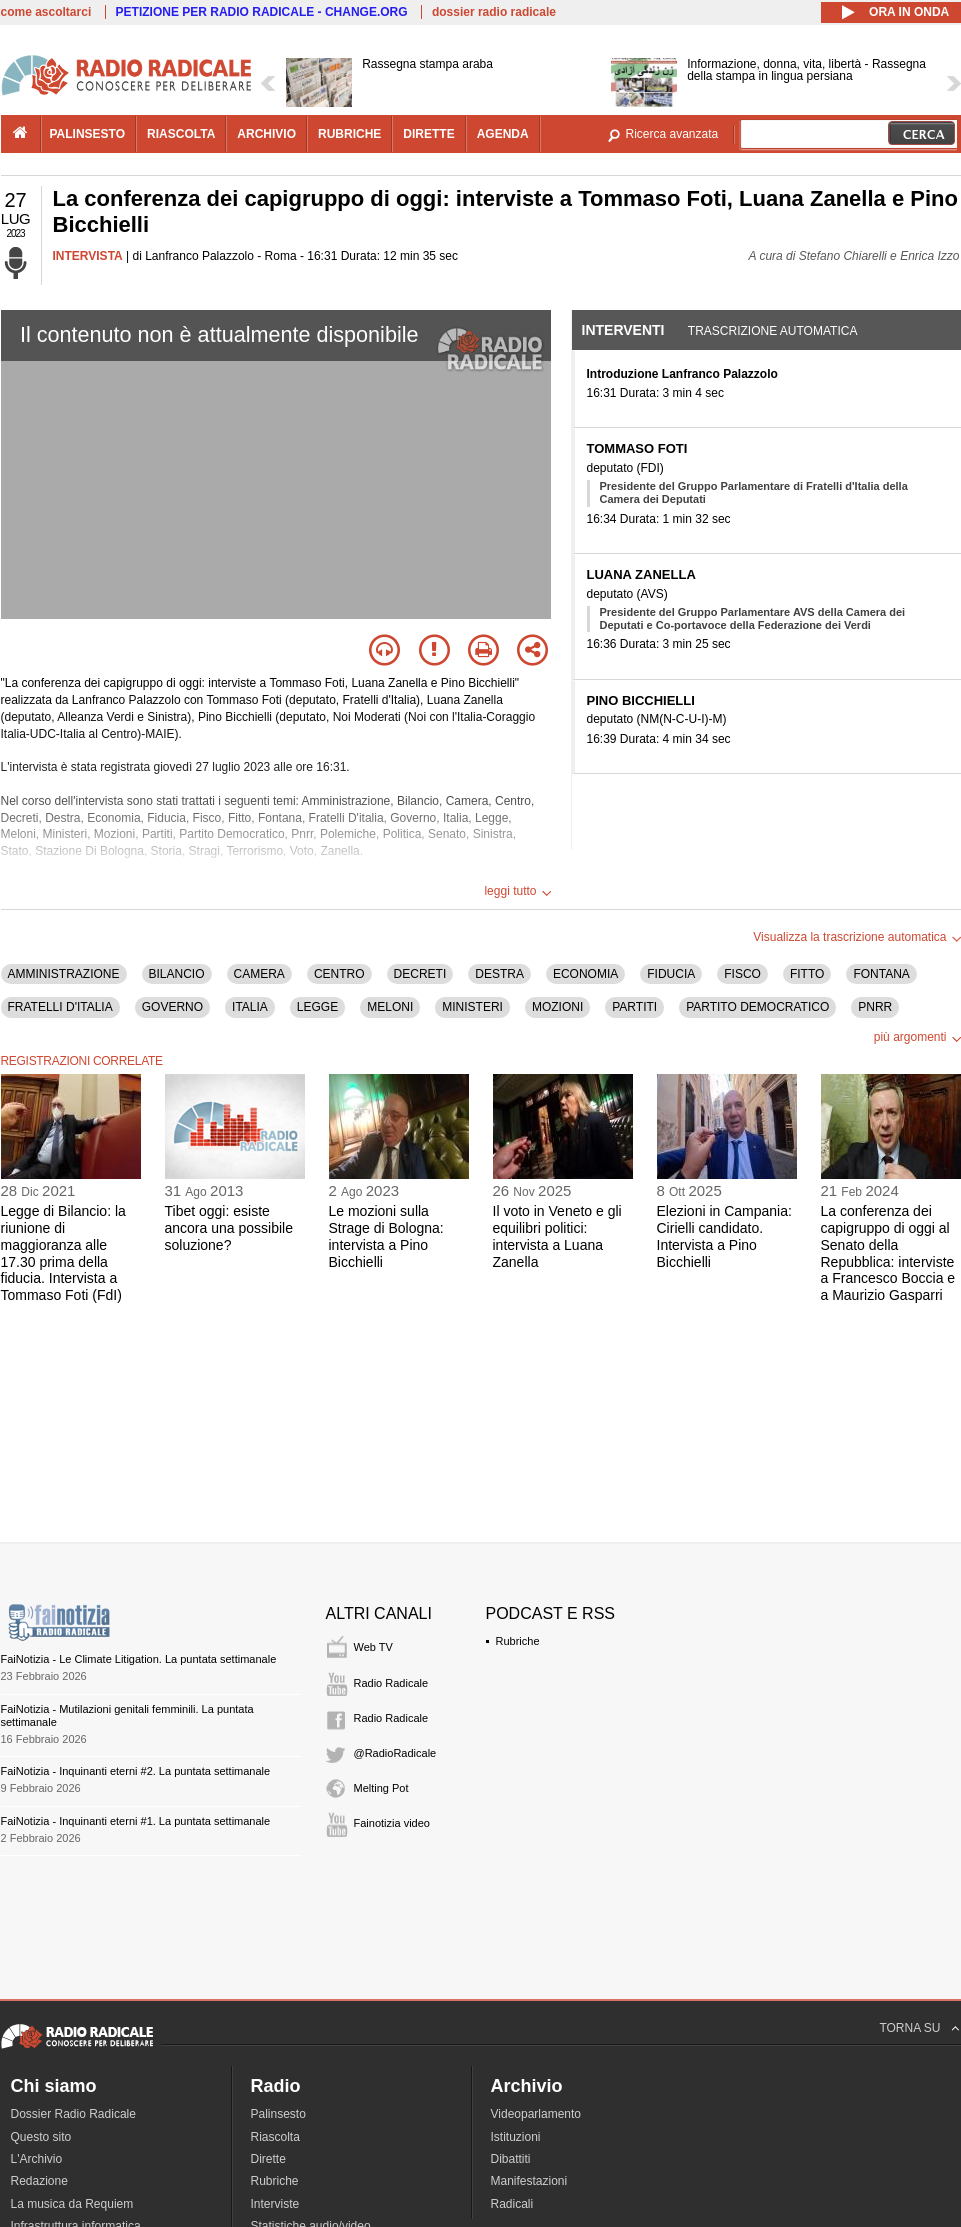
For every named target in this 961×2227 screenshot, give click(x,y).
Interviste (275, 2204)
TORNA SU (909, 2028)
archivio (266, 134)
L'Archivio (37, 2159)
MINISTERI (472, 1007)
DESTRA (499, 974)
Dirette (268, 2159)
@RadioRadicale (395, 1753)
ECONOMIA (585, 974)
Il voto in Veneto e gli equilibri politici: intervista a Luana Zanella (557, 1236)
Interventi (623, 330)
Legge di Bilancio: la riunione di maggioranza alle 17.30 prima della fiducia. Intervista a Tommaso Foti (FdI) (63, 1253)
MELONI (390, 1007)
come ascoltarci (46, 12)
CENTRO (339, 974)
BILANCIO (177, 974)
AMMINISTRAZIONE (64, 974)
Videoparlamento (536, 2114)
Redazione (39, 2181)
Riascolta (275, 2137)
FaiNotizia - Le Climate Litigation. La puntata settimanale (139, 1659)
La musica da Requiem (72, 2204)
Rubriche (518, 1641)
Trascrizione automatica (773, 331)
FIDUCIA (671, 974)
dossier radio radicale (494, 12)
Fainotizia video (392, 1823)
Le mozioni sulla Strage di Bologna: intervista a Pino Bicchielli (386, 1236)
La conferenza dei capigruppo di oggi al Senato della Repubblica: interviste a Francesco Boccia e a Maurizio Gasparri (888, 1253)
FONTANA (881, 974)
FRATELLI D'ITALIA (60, 1007)
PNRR (875, 1007)
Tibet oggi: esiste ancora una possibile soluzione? (229, 1228)
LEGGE (317, 1007)
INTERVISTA (88, 256)
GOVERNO (172, 1007)
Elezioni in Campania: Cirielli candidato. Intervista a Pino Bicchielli (724, 1236)
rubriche (349, 134)
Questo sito (41, 2137)
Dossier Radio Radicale (73, 2114)
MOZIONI (557, 1007)
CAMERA (259, 974)
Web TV (373, 1647)
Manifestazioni (529, 2181)
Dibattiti (511, 2159)
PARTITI (634, 1007)
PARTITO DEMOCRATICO (757, 1007)
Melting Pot (381, 1788)
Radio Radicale (391, 1683)
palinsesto (88, 134)
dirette (428, 134)
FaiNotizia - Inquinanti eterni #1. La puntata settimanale (136, 1821)
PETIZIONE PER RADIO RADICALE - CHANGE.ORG (262, 12)
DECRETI (420, 974)
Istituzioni (516, 2137)
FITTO (807, 974)
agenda (503, 134)
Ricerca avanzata (672, 134)
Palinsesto (278, 2114)
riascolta (181, 134)
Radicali (512, 2204)
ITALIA (250, 1007)
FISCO (742, 974)
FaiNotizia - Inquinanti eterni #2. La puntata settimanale (136, 1771)
